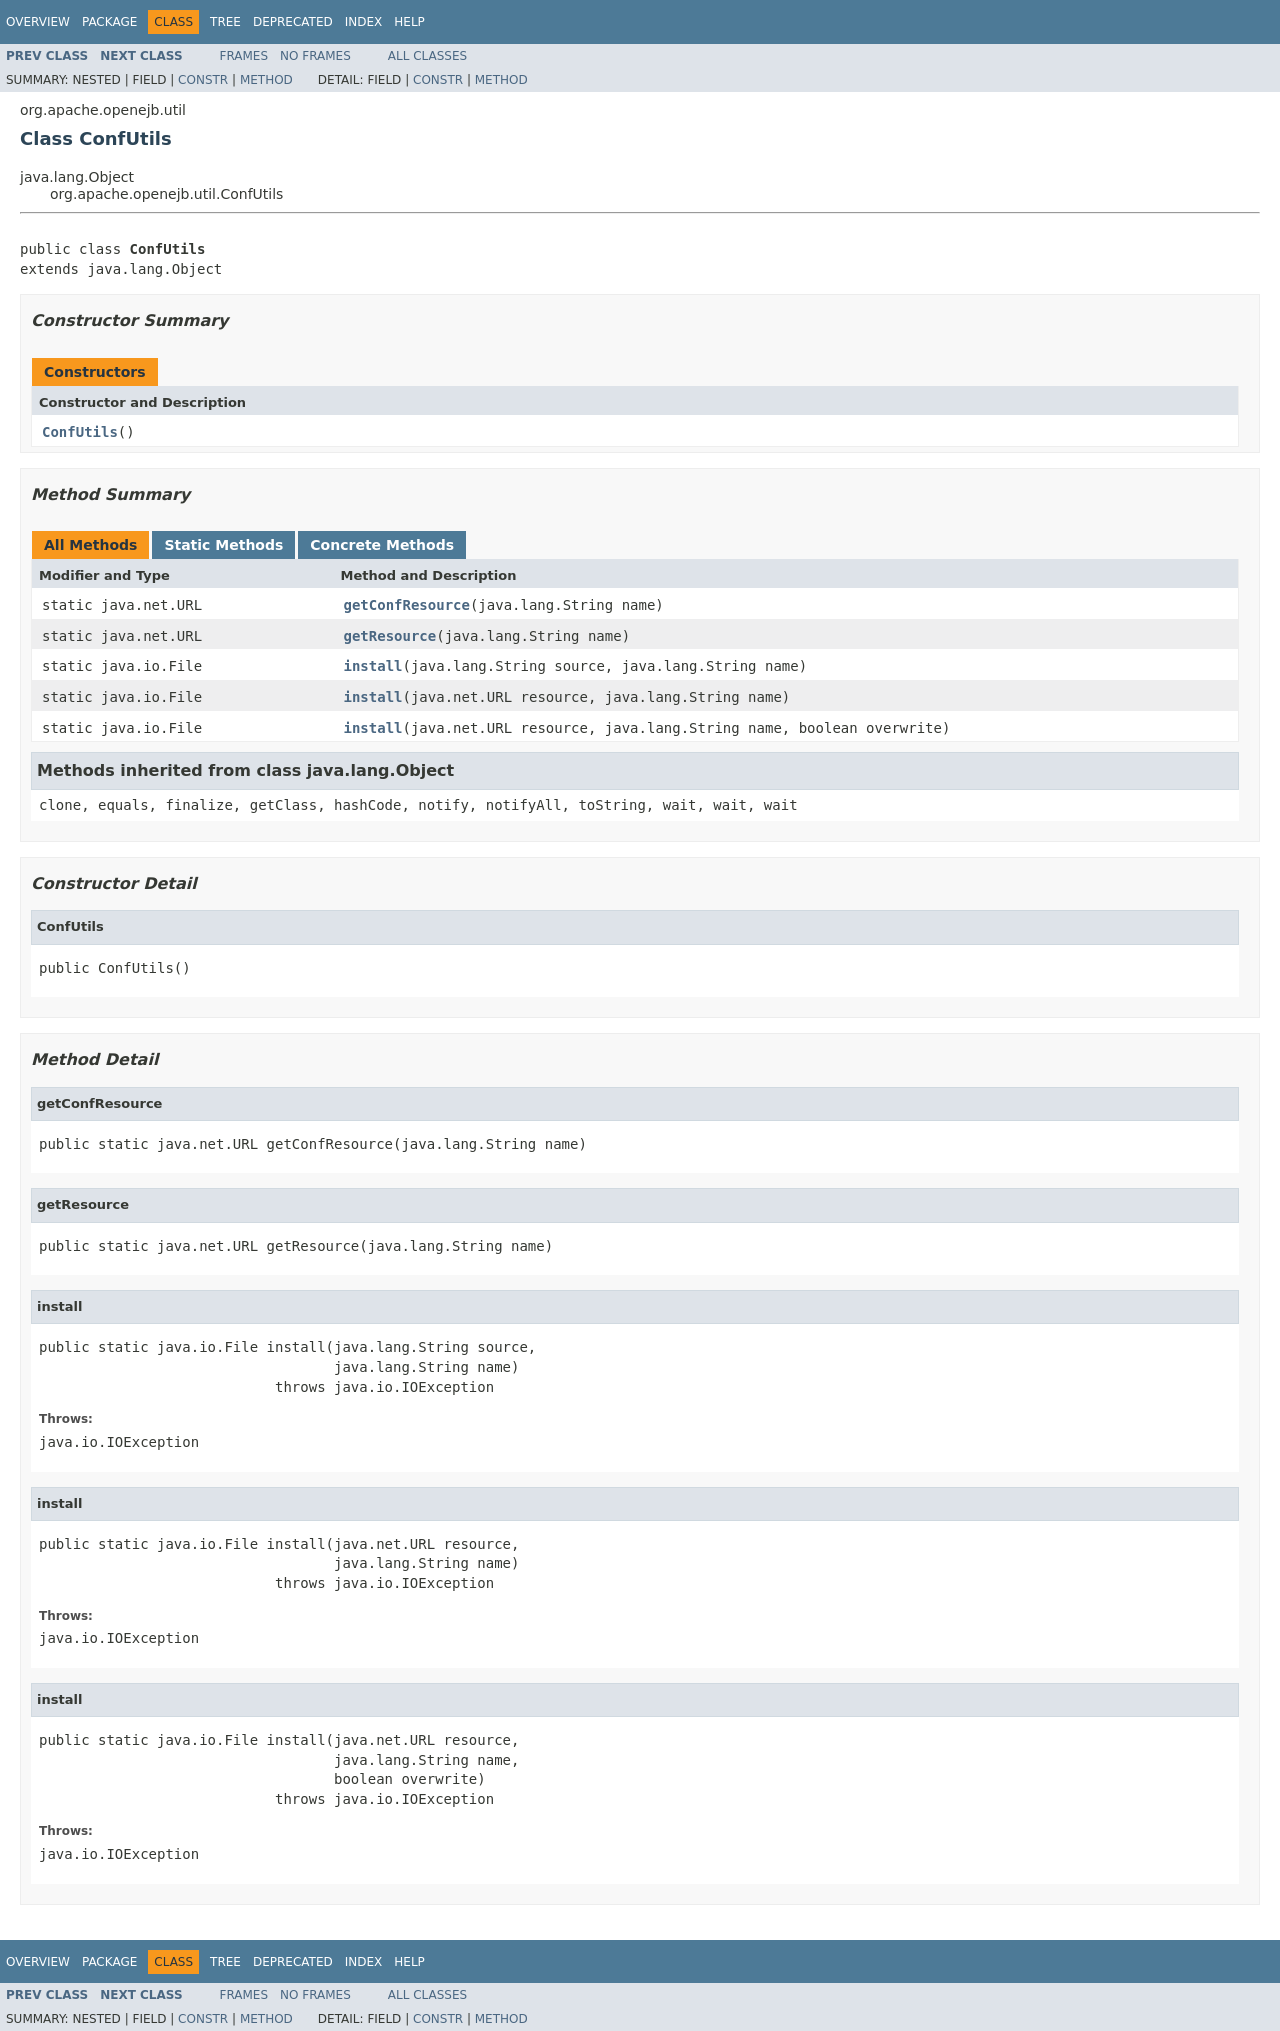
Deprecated (293, 22)
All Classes (427, 56)
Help (409, 22)
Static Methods (223, 545)
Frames (244, 56)
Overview (38, 22)
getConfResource (407, 605)
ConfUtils (80, 432)
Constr (203, 80)
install (373, 666)
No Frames (315, 56)
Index (364, 22)
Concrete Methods (382, 545)
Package (109, 22)
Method (266, 80)
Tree (225, 22)
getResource (390, 636)
